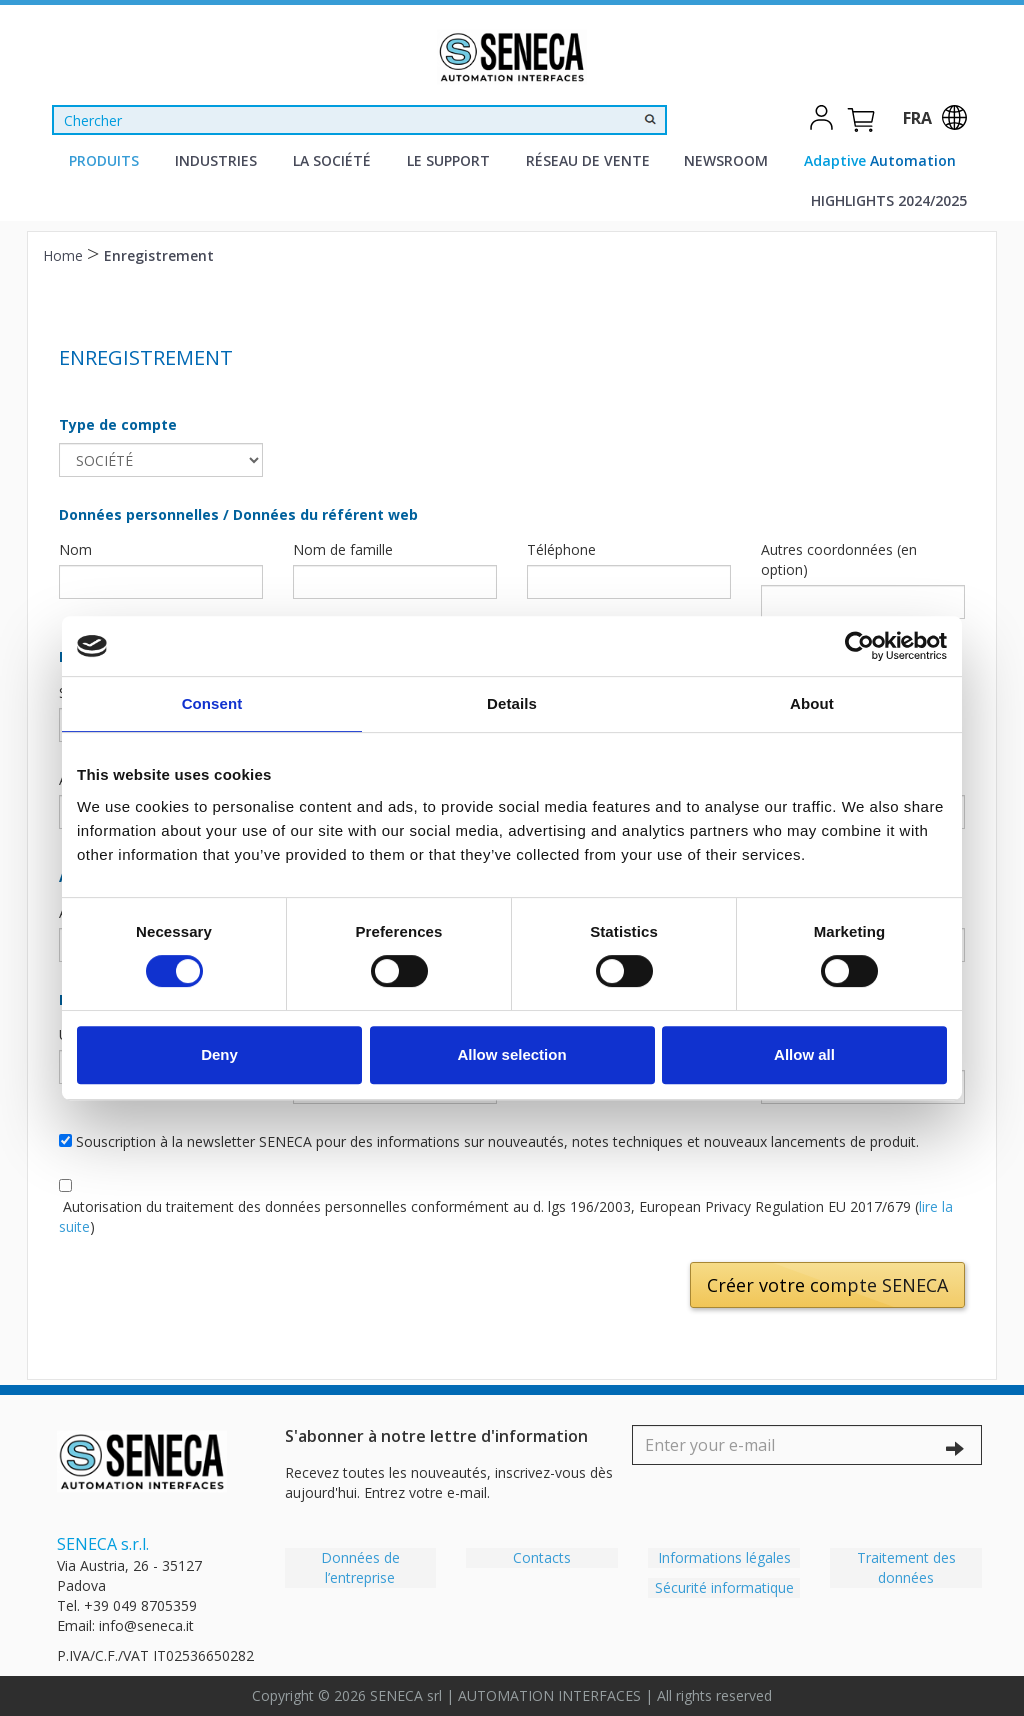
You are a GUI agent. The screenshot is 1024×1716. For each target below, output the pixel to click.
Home (65, 255)
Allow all (804, 1054)
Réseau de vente (588, 160)
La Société (332, 160)
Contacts (542, 1557)
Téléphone (561, 549)
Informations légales (724, 1557)
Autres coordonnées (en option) (839, 559)
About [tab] (812, 703)
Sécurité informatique (724, 1587)
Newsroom (726, 160)
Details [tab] (512, 703)
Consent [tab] (212, 703)
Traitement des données (906, 1567)
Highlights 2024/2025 (889, 200)
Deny (219, 1054)
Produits (104, 160)
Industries (216, 160)
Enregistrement (159, 255)
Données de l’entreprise (360, 1567)
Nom (75, 549)
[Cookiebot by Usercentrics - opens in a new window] (859, 646)
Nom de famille (343, 549)
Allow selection (511, 1054)
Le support (448, 160)
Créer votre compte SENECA (827, 1285)
